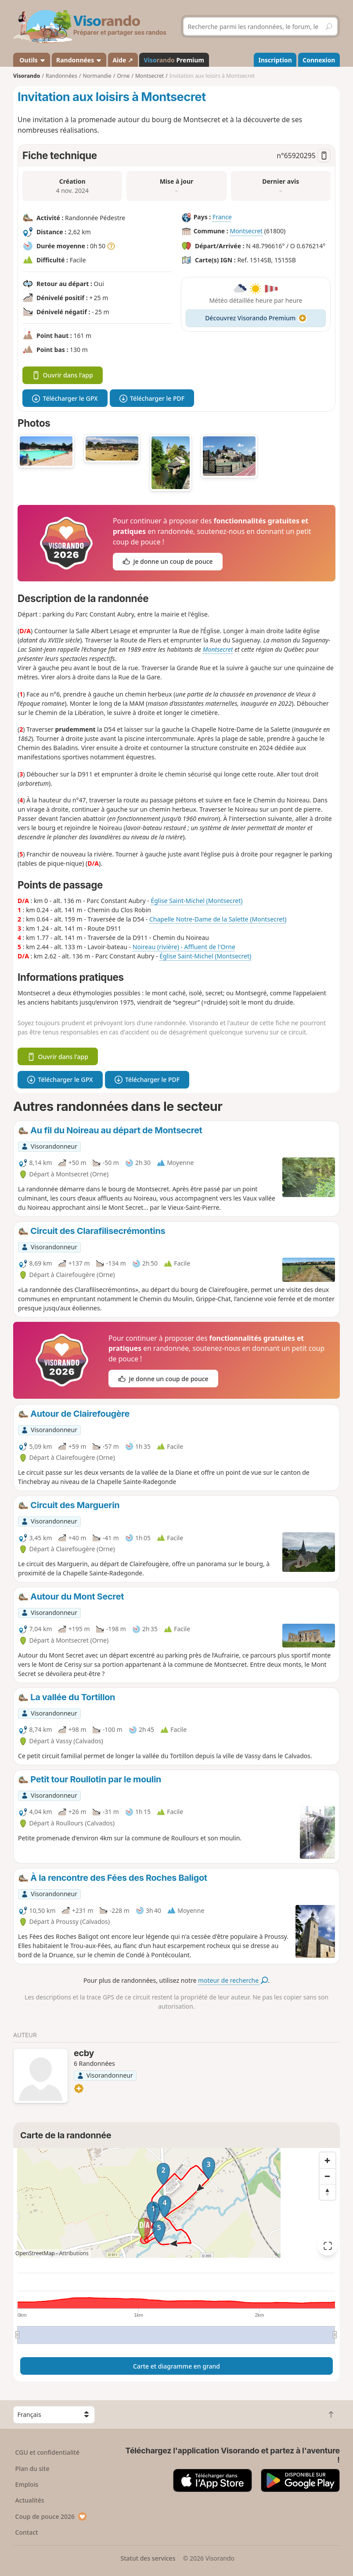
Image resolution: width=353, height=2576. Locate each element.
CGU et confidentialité (47, 2452)
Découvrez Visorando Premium (255, 318)
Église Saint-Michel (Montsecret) (196, 900)
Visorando (26, 76)
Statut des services (147, 2558)
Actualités (29, 2500)
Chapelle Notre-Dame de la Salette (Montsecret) (217, 919)
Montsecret (246, 231)
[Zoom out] (327, 2176)
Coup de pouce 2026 (51, 2516)
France (222, 217)
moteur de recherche (233, 1980)
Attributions (74, 2253)
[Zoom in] (327, 2160)
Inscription (275, 60)
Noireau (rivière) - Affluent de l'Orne (184, 947)
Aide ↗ (122, 60)
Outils (32, 60)
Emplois (27, 2484)
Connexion (319, 60)
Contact (26, 2532)
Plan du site (32, 2468)
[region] (176, 2203)
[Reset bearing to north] (327, 2192)
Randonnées (79, 60)
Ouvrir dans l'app (62, 375)
